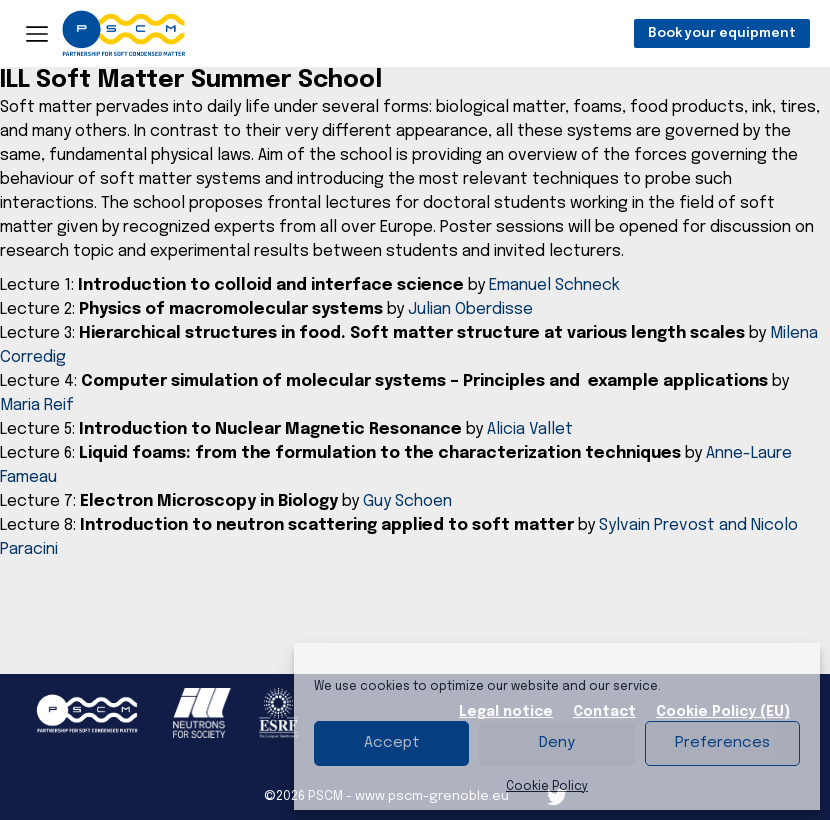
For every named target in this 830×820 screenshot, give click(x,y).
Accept (392, 743)
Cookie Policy (547, 787)
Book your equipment (722, 33)
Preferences (722, 743)
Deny (557, 743)
